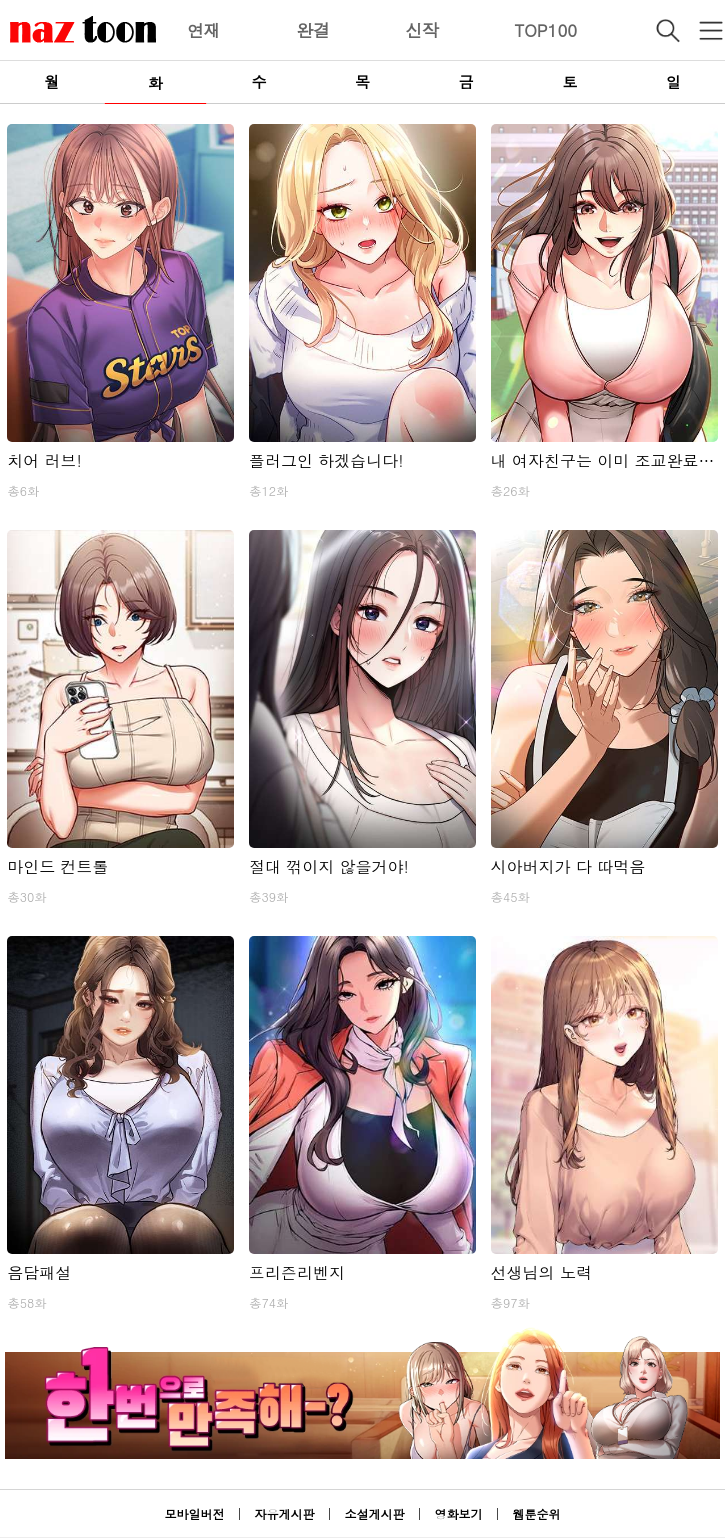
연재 (204, 30)
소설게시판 (375, 1513)
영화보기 (459, 1513)
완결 (313, 30)
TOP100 (545, 30)
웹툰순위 (537, 1513)
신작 (422, 30)
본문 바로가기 (0, 0)
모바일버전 (194, 1513)
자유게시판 (284, 1513)
